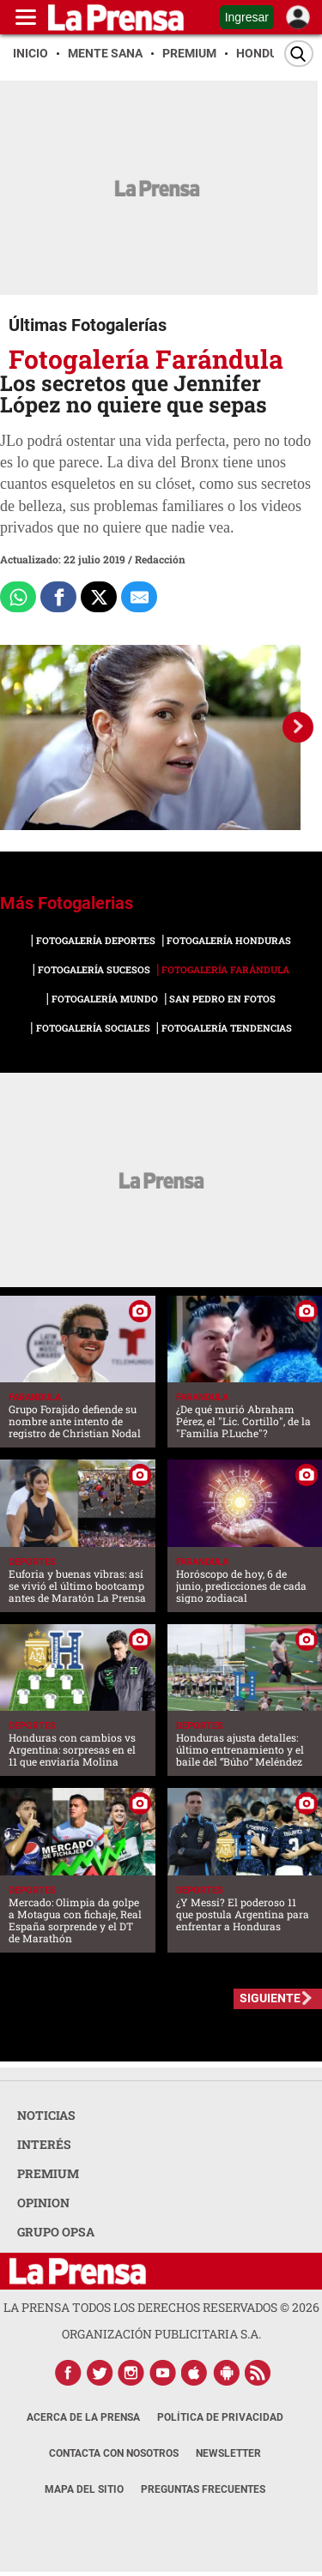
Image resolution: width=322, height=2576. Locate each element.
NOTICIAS (46, 2115)
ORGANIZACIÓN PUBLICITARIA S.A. (161, 2334)
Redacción (160, 559)
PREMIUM (48, 2173)
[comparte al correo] (139, 596)
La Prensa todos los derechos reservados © (161, 2307)
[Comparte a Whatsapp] (18, 596)
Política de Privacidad (220, 2417)
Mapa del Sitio (84, 2489)
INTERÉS (44, 2144)
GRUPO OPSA (55, 2232)
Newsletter (228, 2453)
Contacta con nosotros (114, 2453)
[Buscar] (298, 53)
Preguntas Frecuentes (203, 2489)
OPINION (43, 2202)
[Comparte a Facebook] (58, 596)
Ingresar (247, 17)
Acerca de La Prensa (83, 2417)
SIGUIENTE (270, 1998)
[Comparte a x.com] (99, 596)
